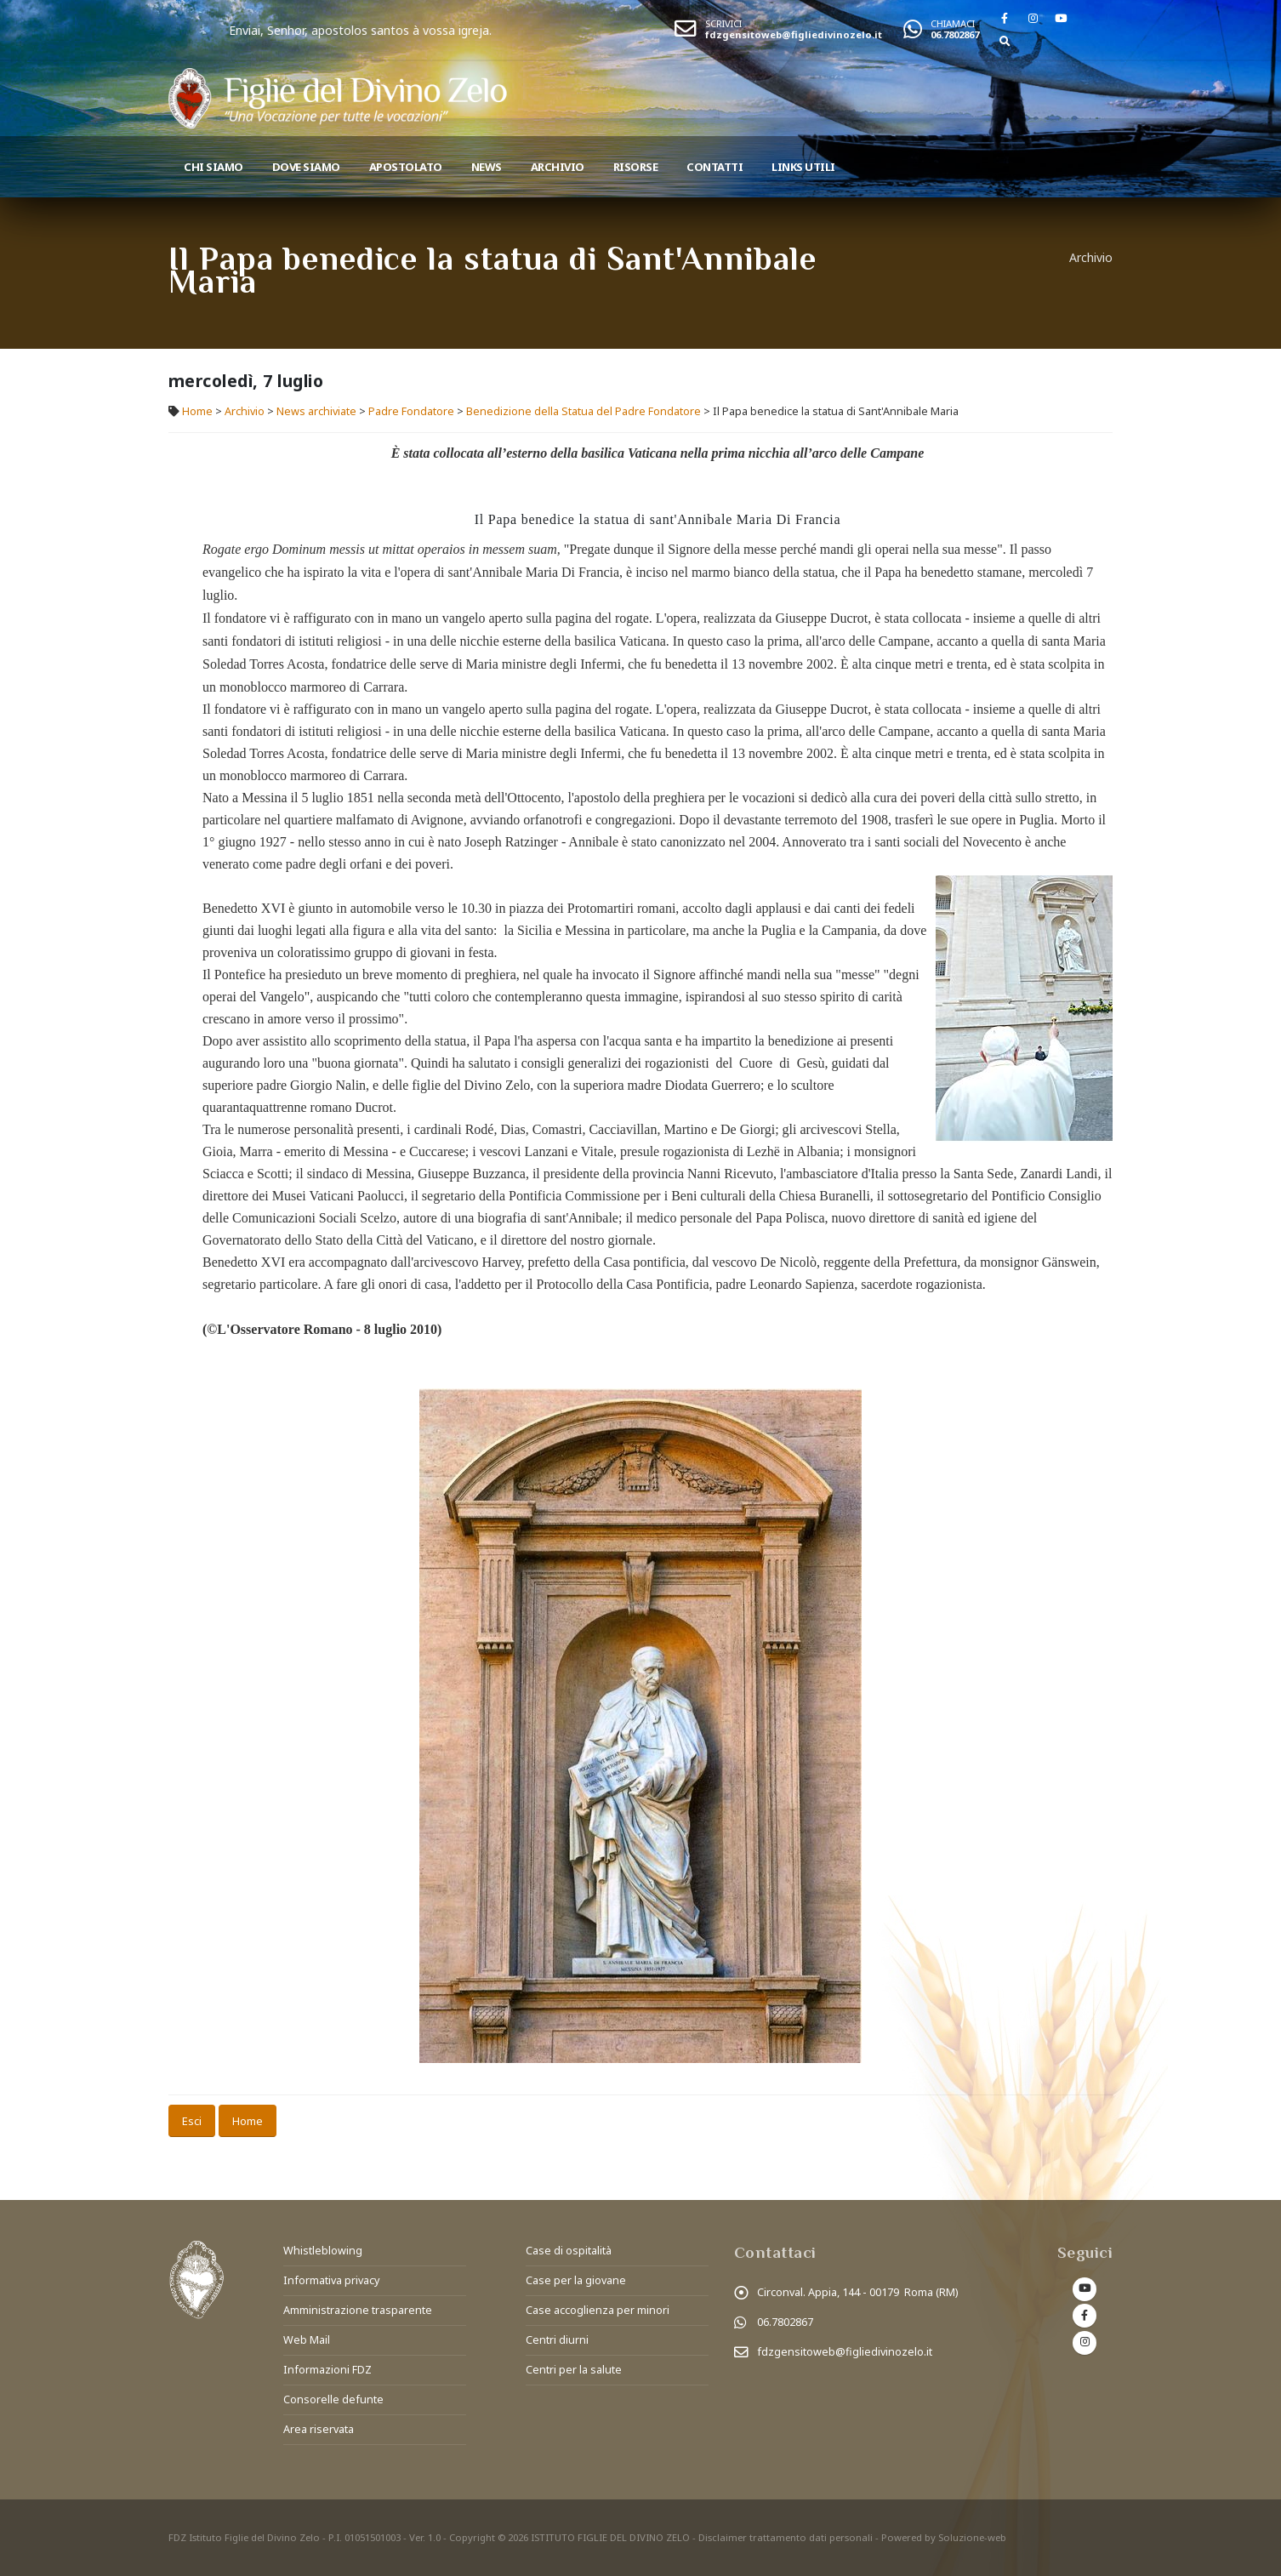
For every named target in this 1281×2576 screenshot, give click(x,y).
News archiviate (316, 411)
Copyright (472, 2537)
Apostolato (405, 166)
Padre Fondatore (411, 411)
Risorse (635, 166)
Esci (192, 2121)
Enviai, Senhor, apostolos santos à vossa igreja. (434, 30)
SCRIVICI (723, 23)
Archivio (557, 166)
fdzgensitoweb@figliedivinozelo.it (793, 34)
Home (197, 411)
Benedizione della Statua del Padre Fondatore (583, 411)
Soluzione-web (972, 2537)
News (486, 166)
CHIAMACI (953, 23)
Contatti (714, 166)
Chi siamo (213, 166)
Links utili (803, 166)
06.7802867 (955, 34)
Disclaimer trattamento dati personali (785, 2537)
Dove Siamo (306, 166)
